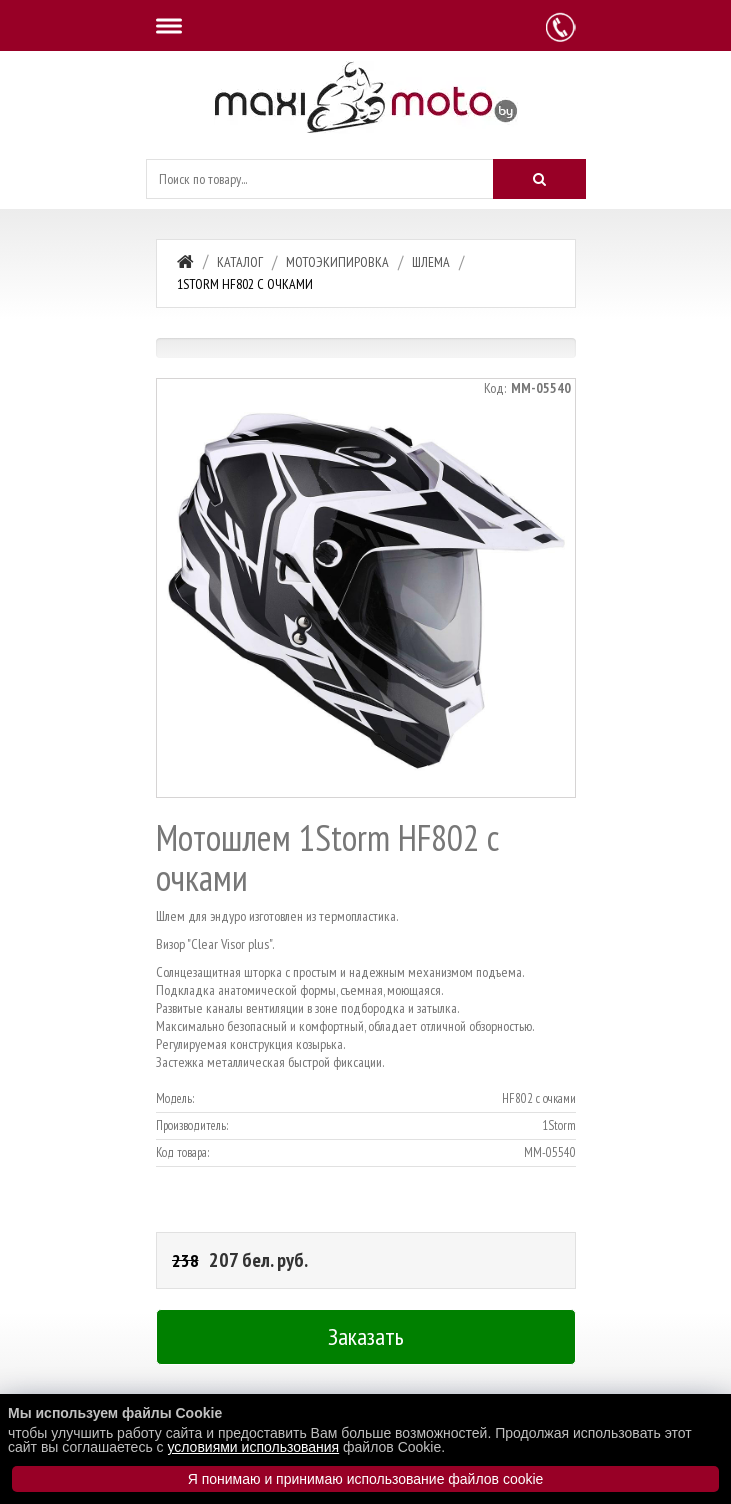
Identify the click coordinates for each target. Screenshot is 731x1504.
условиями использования (253, 1447)
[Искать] (539, 179)
